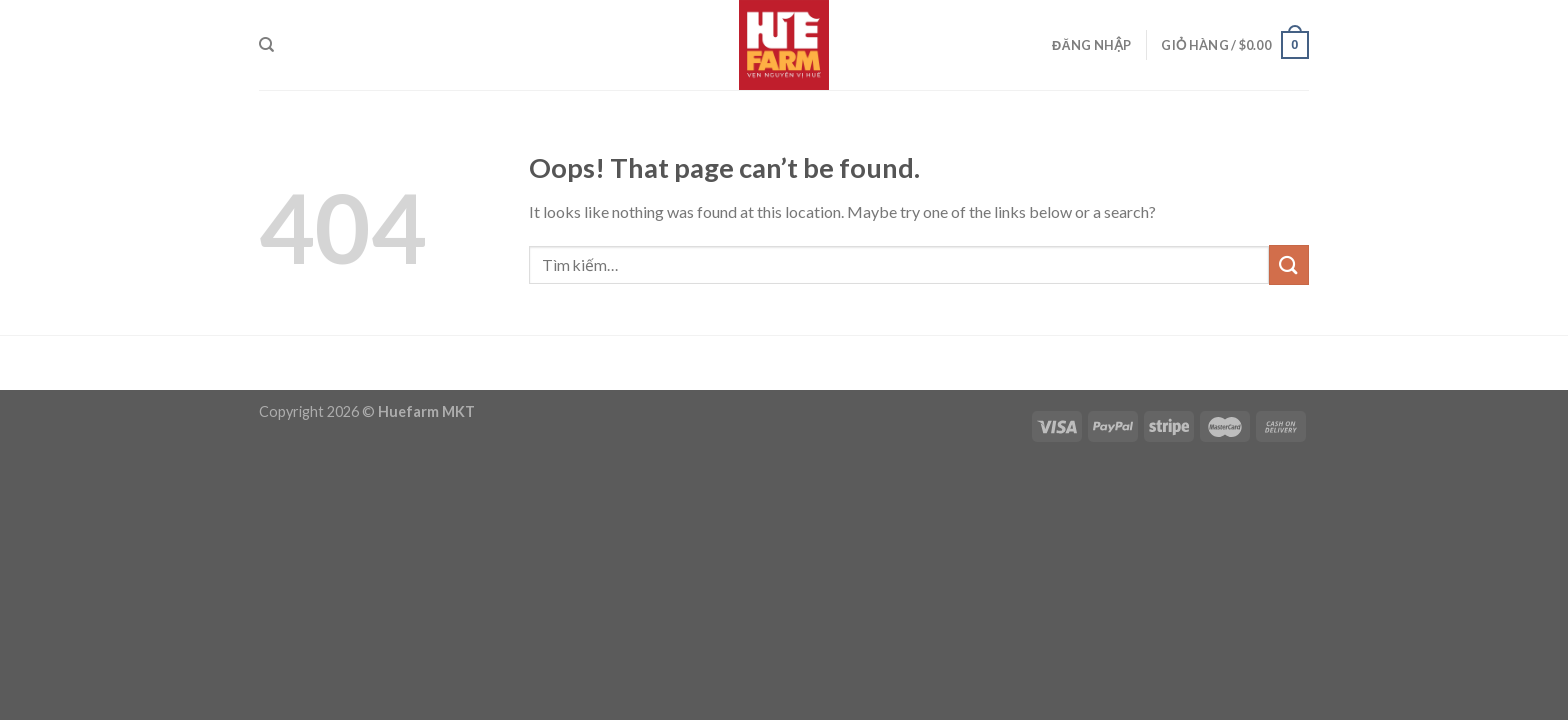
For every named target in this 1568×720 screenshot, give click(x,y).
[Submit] (1289, 264)
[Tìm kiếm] (266, 45)
